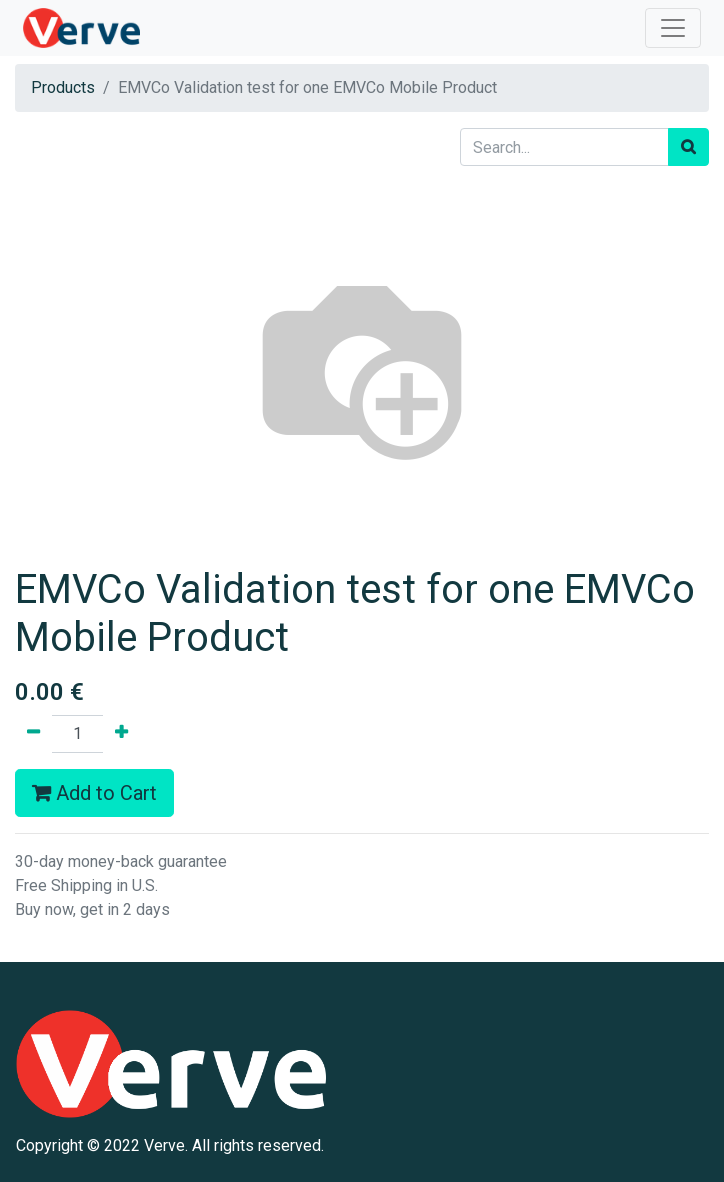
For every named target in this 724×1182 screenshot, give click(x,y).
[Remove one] (33, 734)
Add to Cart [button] (94, 793)
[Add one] (121, 734)
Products (63, 87)
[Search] (688, 147)
